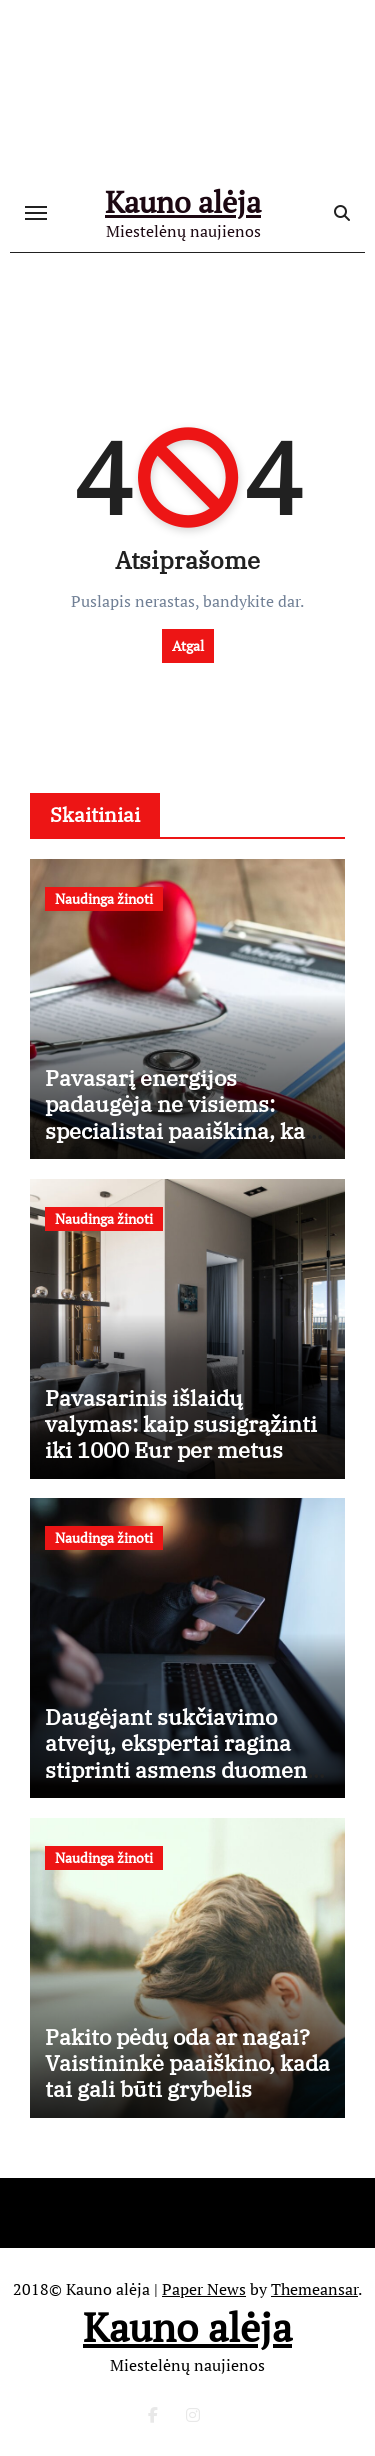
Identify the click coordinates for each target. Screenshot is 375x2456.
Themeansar (314, 2289)
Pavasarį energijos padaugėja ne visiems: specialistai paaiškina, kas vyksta (180, 1117)
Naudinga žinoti (104, 898)
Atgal (188, 645)
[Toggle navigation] (36, 213)
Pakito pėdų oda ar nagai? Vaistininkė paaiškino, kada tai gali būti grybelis (187, 2063)
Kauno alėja (183, 202)
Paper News (204, 2289)
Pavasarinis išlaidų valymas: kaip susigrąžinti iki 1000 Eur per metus (181, 1424)
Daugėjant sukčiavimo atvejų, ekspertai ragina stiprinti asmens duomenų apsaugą (183, 1756)
